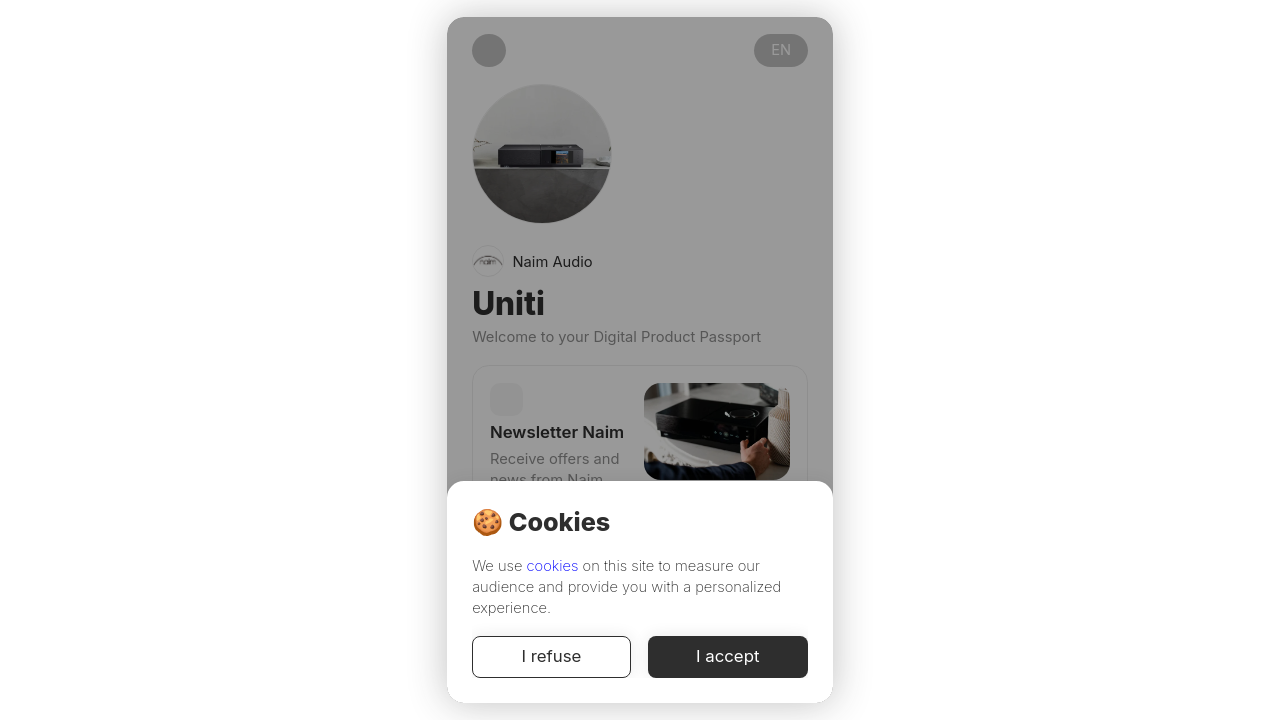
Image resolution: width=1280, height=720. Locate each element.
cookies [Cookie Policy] (553, 566)
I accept (728, 657)
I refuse (551, 657)
